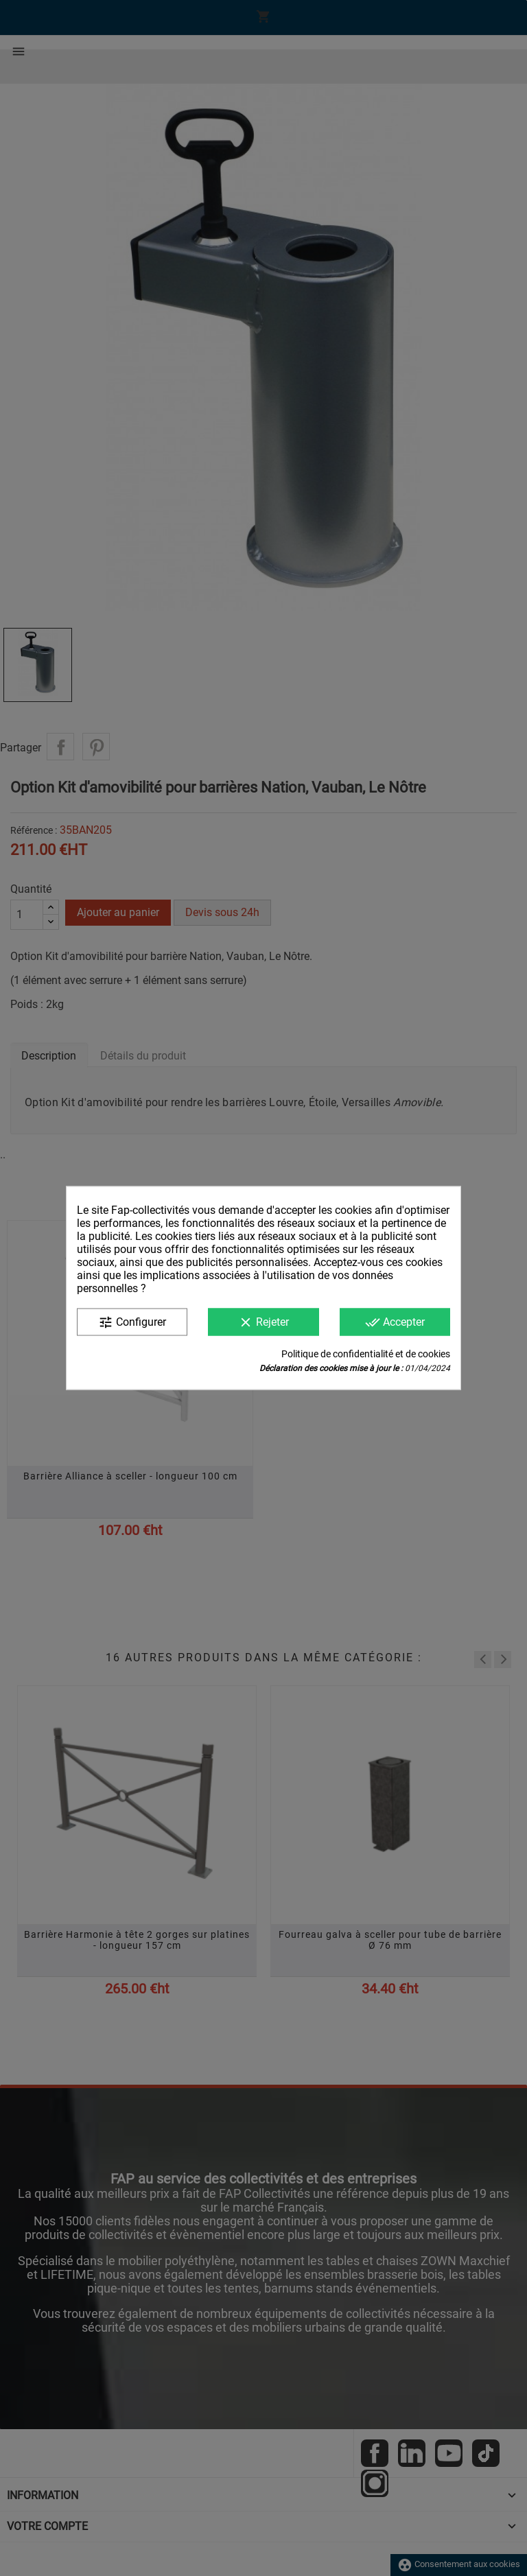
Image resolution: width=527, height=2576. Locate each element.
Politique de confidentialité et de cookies (365, 1353)
